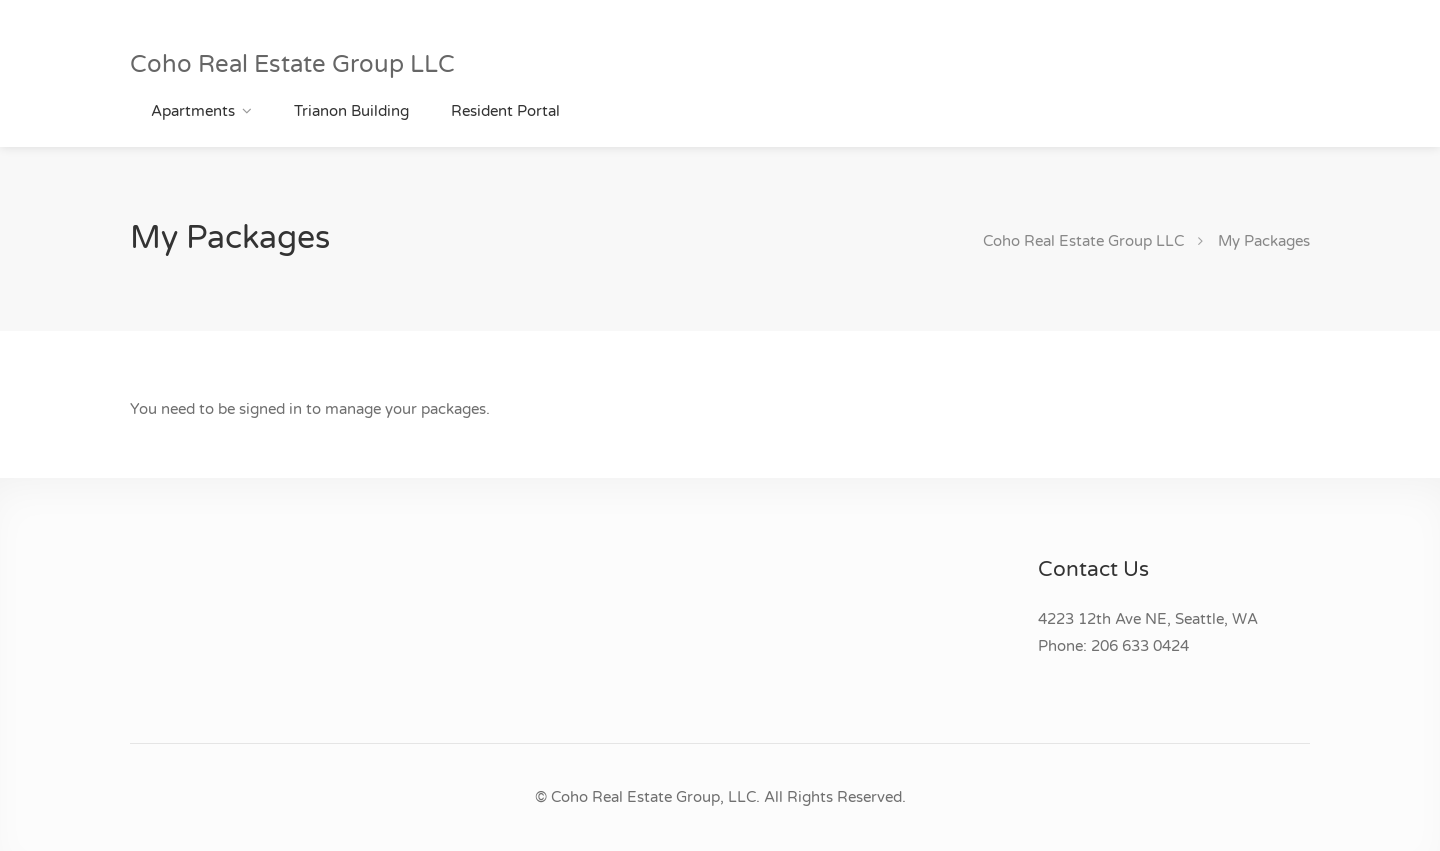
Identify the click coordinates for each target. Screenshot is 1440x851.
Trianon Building (351, 111)
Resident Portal (505, 111)
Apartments (193, 111)
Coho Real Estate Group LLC (292, 64)
